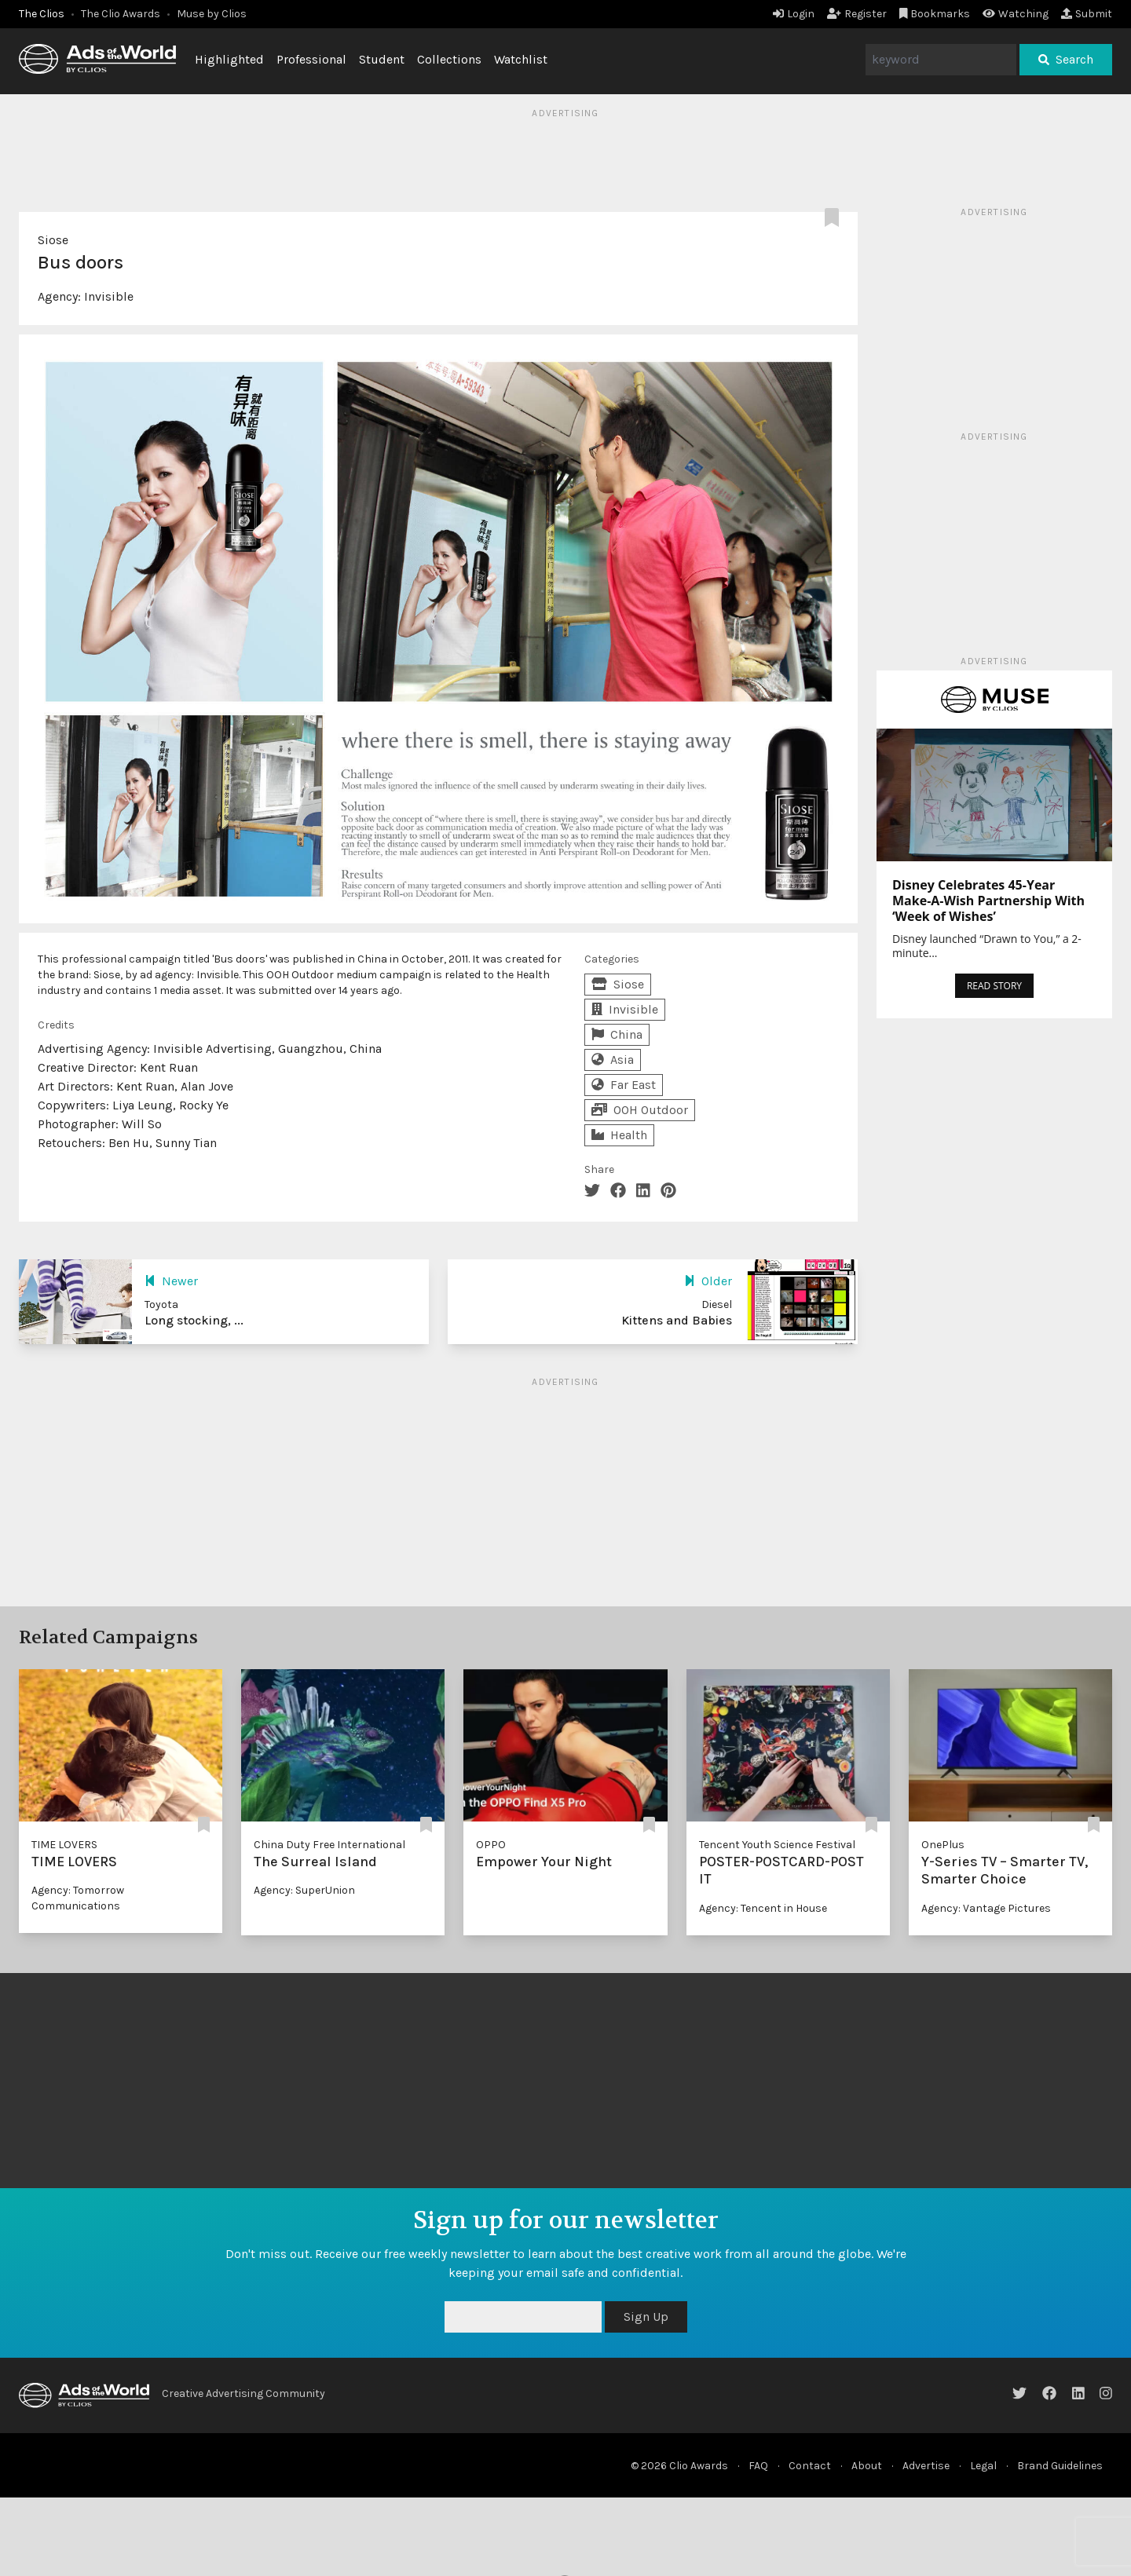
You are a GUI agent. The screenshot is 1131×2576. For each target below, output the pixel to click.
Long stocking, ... (194, 1320)
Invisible (109, 296)
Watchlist (520, 59)
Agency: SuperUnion (304, 1890)
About (866, 2465)
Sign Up (646, 2316)
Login (793, 13)
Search (1065, 59)
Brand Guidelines (1060, 2465)
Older (708, 1280)
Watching (1016, 13)
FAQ (758, 2465)
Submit (1086, 13)
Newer (171, 1280)
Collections (449, 59)
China (616, 1034)
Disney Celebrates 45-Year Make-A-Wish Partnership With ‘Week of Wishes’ (988, 900)
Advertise (926, 2465)
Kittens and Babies (676, 1320)
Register (857, 13)
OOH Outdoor (639, 1109)
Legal (983, 2465)
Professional (311, 59)
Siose (53, 239)
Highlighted (229, 59)
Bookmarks (935, 13)
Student (381, 59)
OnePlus (942, 1844)
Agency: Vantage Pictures (986, 1908)
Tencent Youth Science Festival (777, 1844)
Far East (623, 1084)
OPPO (491, 1844)
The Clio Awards (120, 13)
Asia (612, 1059)
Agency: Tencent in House (763, 1908)
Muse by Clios (212, 13)
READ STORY (994, 985)
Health (619, 1134)
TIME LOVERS (64, 1844)
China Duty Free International (329, 1844)
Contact (810, 2465)
